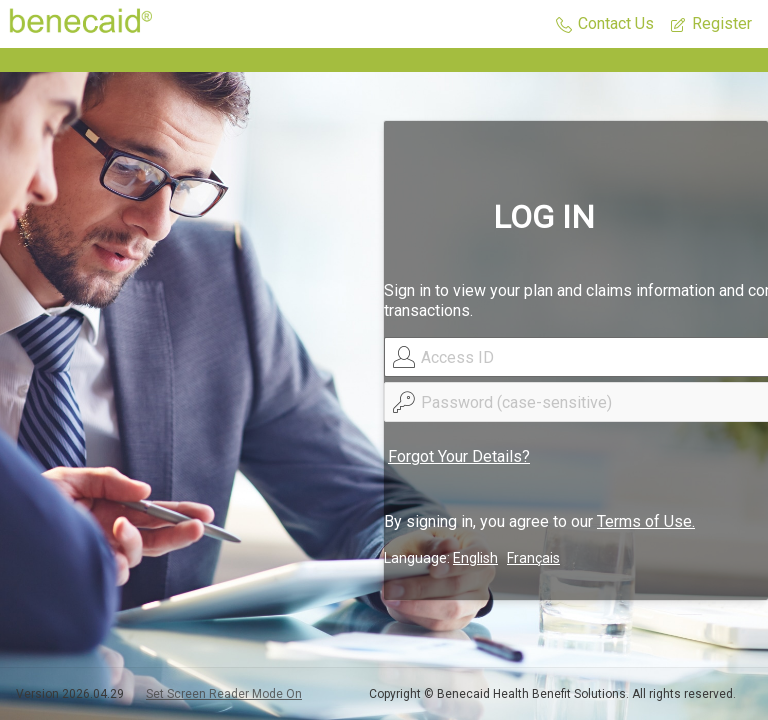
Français (533, 558)
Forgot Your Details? (459, 456)
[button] (605, 24)
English (475, 558)
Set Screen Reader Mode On (224, 694)
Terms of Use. (646, 521)
